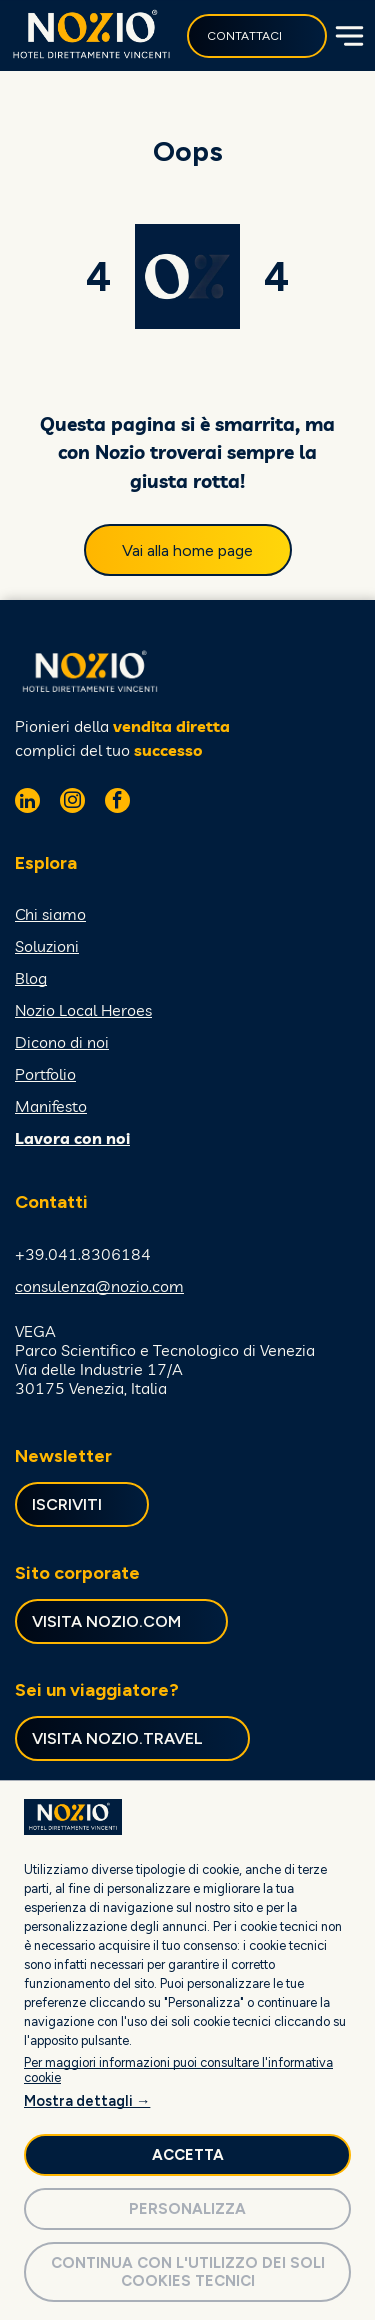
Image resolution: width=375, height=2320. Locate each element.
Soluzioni (47, 946)
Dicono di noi (62, 1042)
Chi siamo (50, 914)
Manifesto (51, 1106)
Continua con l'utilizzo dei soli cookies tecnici (188, 2272)
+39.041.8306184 (83, 1254)
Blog (31, 978)
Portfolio (45, 1074)
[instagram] (72, 803)
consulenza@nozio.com (99, 1286)
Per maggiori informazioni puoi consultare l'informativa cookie (178, 2070)
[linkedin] (27, 803)
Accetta (188, 2155)
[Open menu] (347, 36)
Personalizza (187, 2209)
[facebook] (117, 803)
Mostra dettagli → (87, 2101)
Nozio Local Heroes (83, 1010)
